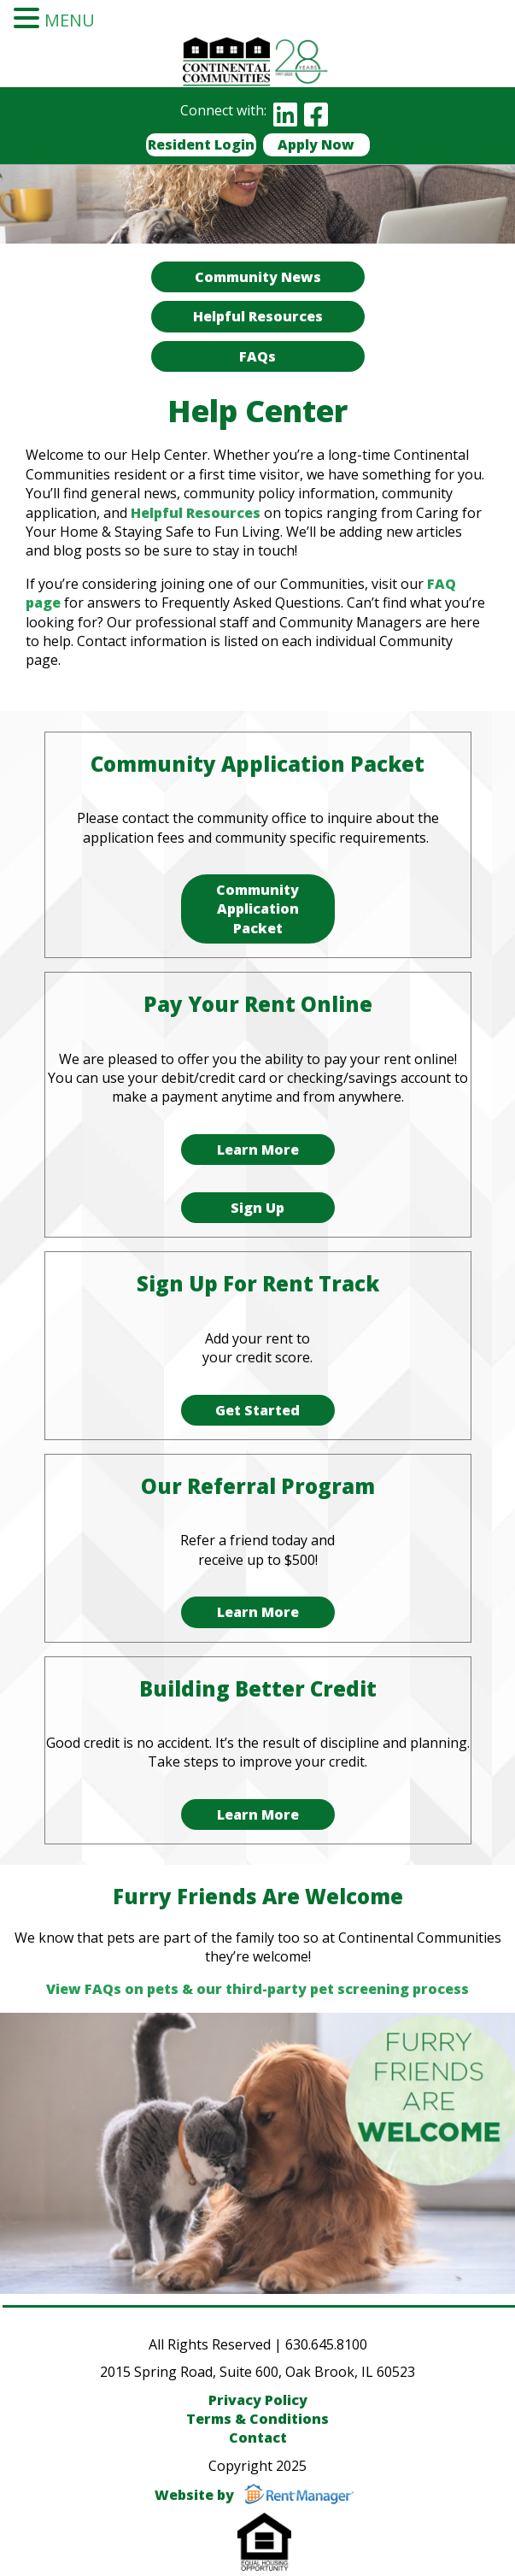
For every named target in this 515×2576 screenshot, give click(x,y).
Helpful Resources (258, 316)
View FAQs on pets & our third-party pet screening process (257, 1988)
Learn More (258, 1149)
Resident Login (201, 144)
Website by (257, 2494)
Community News (258, 277)
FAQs (257, 356)
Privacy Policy (257, 2400)
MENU (69, 20)
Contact (258, 2437)
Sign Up (257, 1207)
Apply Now (316, 144)
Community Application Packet (257, 909)
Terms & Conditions (257, 2418)
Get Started (257, 1410)
